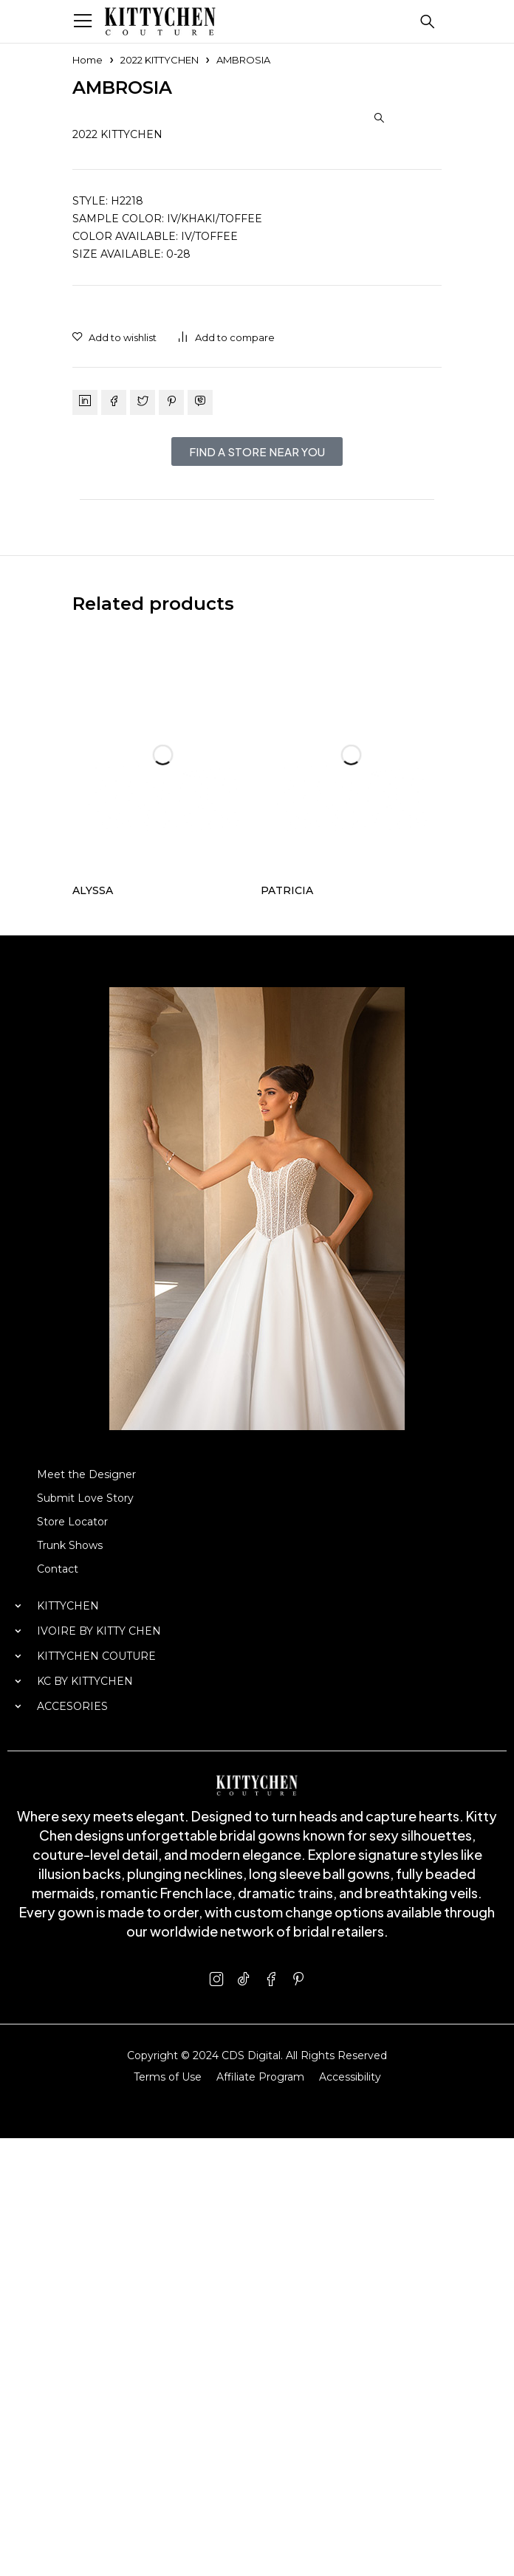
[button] (379, 118)
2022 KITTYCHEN (159, 60)
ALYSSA (92, 1328)
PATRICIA (287, 1328)
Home (87, 60)
